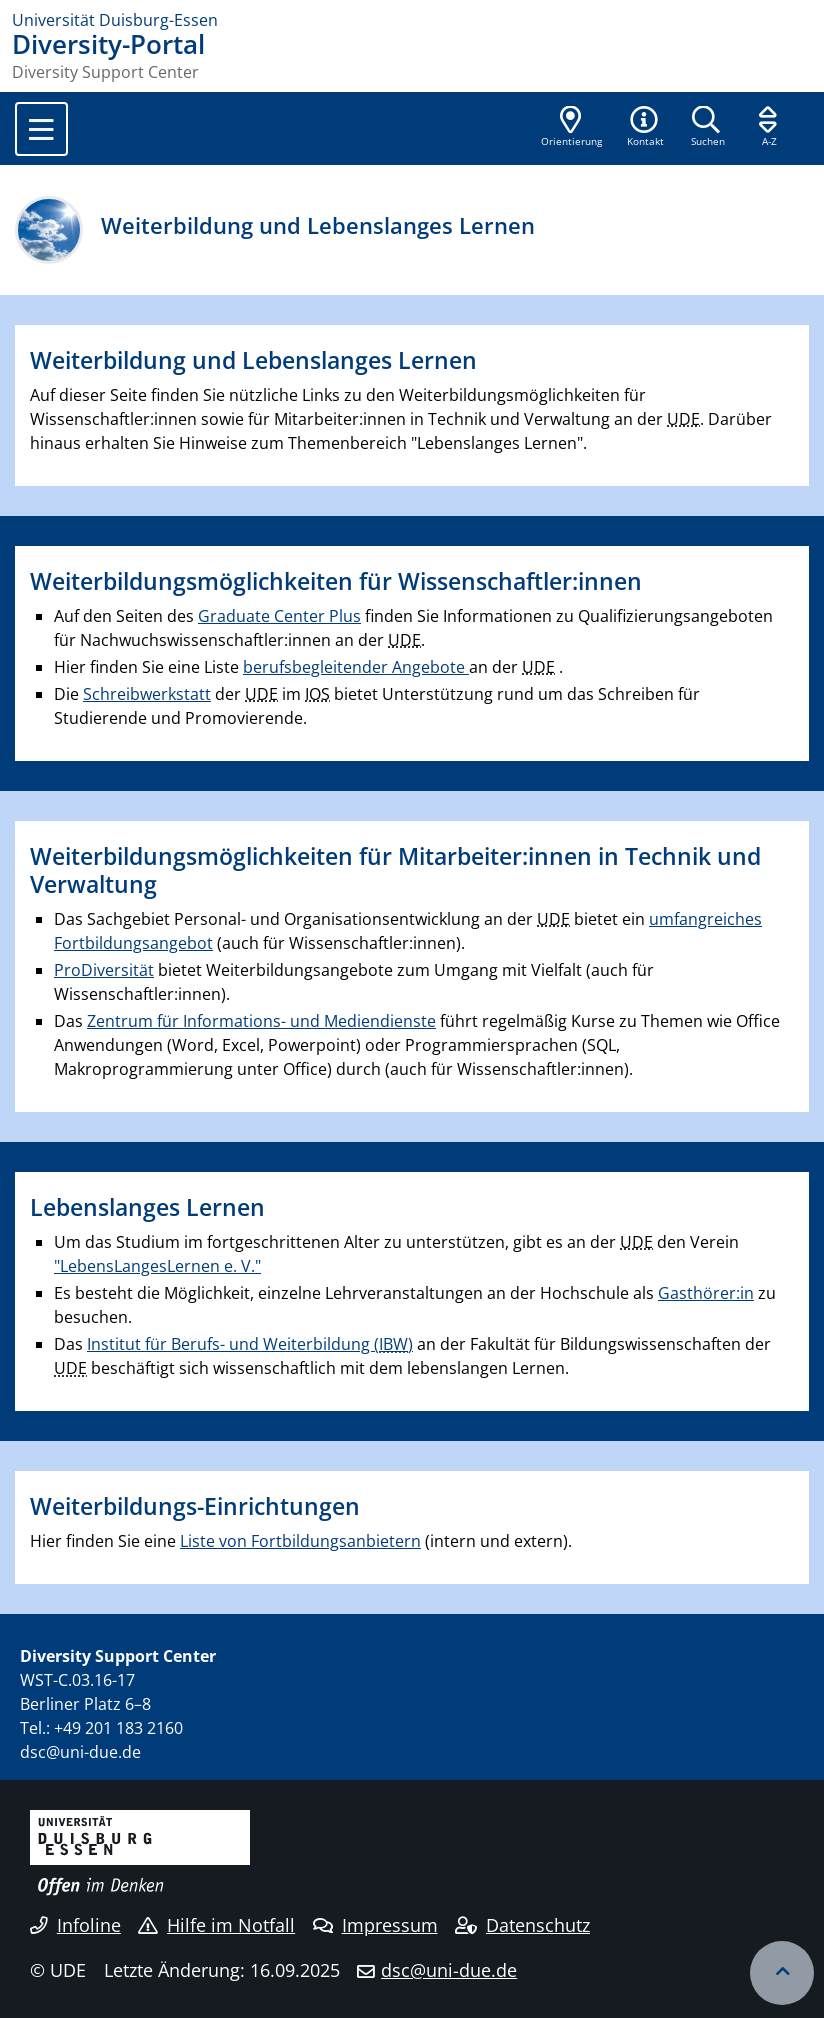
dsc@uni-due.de (449, 1970)
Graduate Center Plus (279, 616)
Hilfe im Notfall (216, 1925)
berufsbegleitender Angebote (356, 667)
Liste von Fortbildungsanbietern (300, 1541)
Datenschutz (522, 1925)
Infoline (75, 1925)
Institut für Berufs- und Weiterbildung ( (247, 1344)
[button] (645, 128)
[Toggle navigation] (41, 129)
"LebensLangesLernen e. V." (157, 1266)
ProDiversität (104, 970)
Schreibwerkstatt (147, 694)
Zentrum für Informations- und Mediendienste (261, 1021)
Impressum (375, 1925)
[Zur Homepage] (412, 20)
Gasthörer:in (706, 1293)
